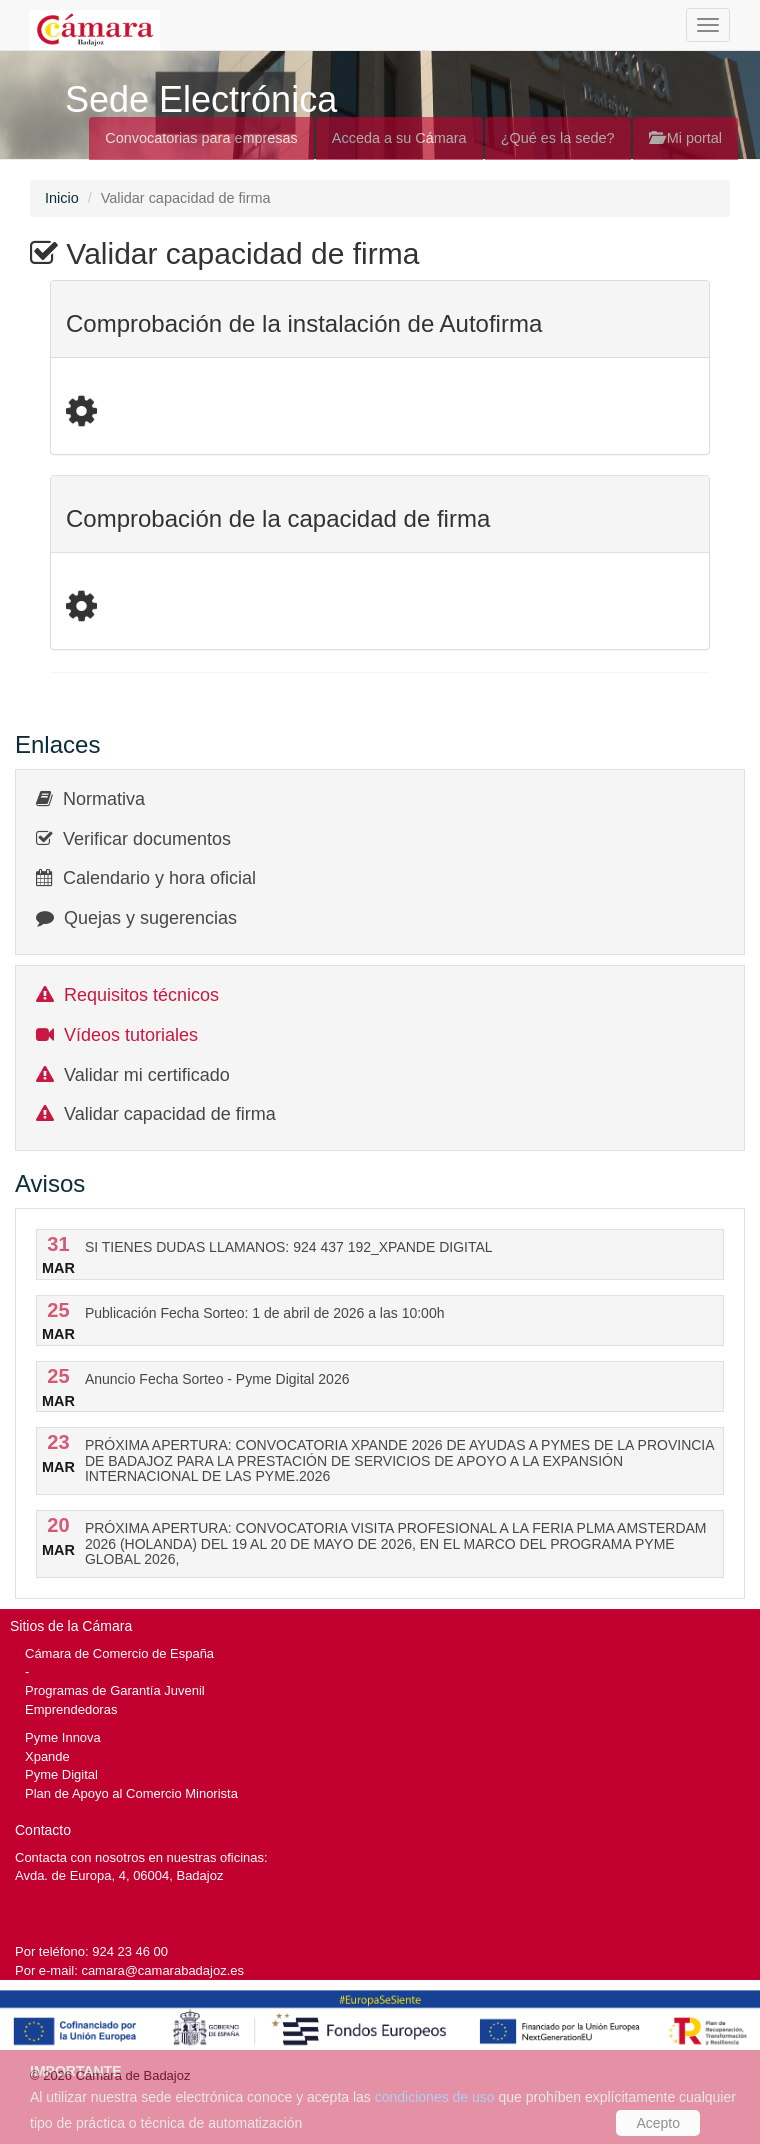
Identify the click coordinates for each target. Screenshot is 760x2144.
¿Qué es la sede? (558, 138)
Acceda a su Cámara (399, 138)
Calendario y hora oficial (159, 878)
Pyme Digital (61, 1774)
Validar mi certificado (147, 1075)
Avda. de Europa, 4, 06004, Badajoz (119, 1875)
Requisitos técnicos (141, 995)
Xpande (47, 1756)
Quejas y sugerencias (150, 918)
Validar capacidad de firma (170, 1114)
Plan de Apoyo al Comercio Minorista (131, 1793)
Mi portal (685, 138)
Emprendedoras (71, 1709)
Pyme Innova (63, 1737)
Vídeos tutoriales (131, 1035)
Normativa (104, 799)
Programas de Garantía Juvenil (115, 1690)
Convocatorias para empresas (201, 138)
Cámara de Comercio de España (119, 1653)
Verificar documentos (147, 839)
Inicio (62, 198)
